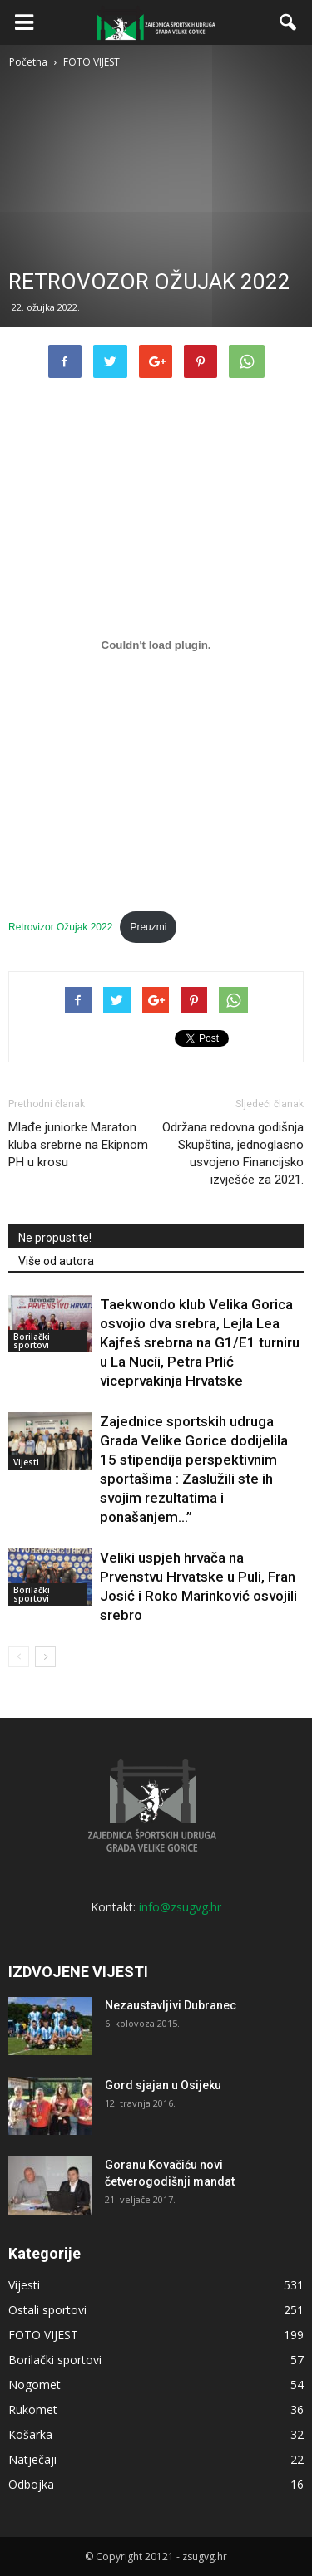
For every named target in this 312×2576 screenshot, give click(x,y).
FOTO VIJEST (43, 2335)
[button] (288, 22)
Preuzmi (148, 927)
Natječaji (32, 2459)
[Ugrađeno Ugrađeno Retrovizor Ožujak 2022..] (156, 644)
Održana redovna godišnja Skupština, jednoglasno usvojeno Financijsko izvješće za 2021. (233, 1153)
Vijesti (26, 1462)
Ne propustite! (55, 1237)
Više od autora (56, 1261)
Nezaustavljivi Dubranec (170, 2005)
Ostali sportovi (47, 2310)
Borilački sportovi (31, 1341)
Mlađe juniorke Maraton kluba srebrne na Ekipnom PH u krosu (78, 1145)
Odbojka (31, 2484)
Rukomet (32, 2409)
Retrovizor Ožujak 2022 (60, 927)
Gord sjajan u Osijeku (163, 2085)
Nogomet (34, 2384)
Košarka (30, 2434)
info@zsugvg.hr (180, 1907)
